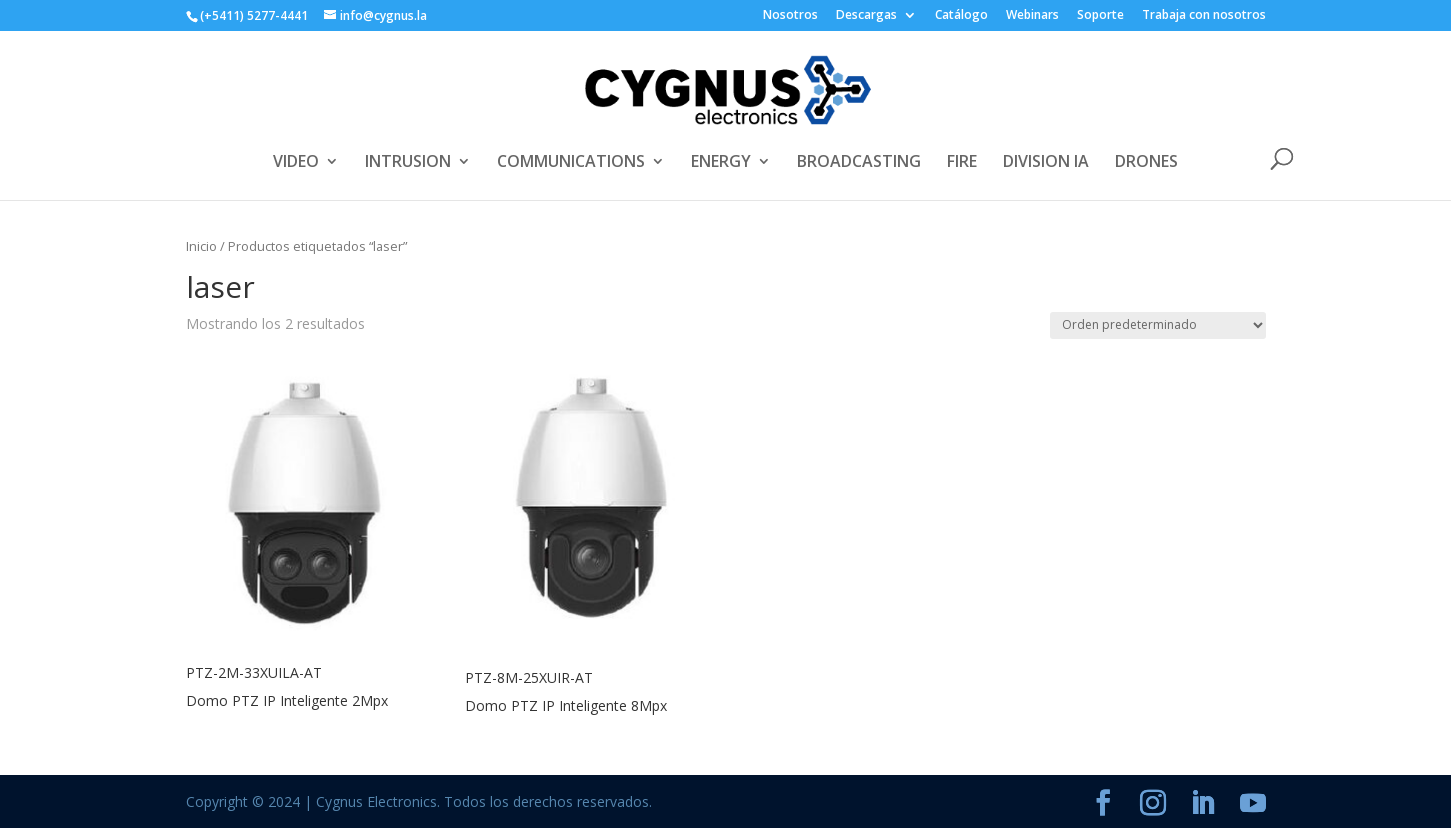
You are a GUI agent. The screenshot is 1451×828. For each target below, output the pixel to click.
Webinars (1032, 16)
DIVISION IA (1046, 163)
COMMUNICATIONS (571, 163)
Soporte (1100, 16)
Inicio (201, 246)
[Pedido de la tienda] (1158, 325)
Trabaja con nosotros (1204, 16)
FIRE (962, 163)
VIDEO (296, 163)
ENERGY (721, 163)
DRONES (1146, 163)
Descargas (866, 16)
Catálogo (961, 16)
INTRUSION (408, 163)
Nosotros (790, 16)
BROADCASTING (859, 163)
